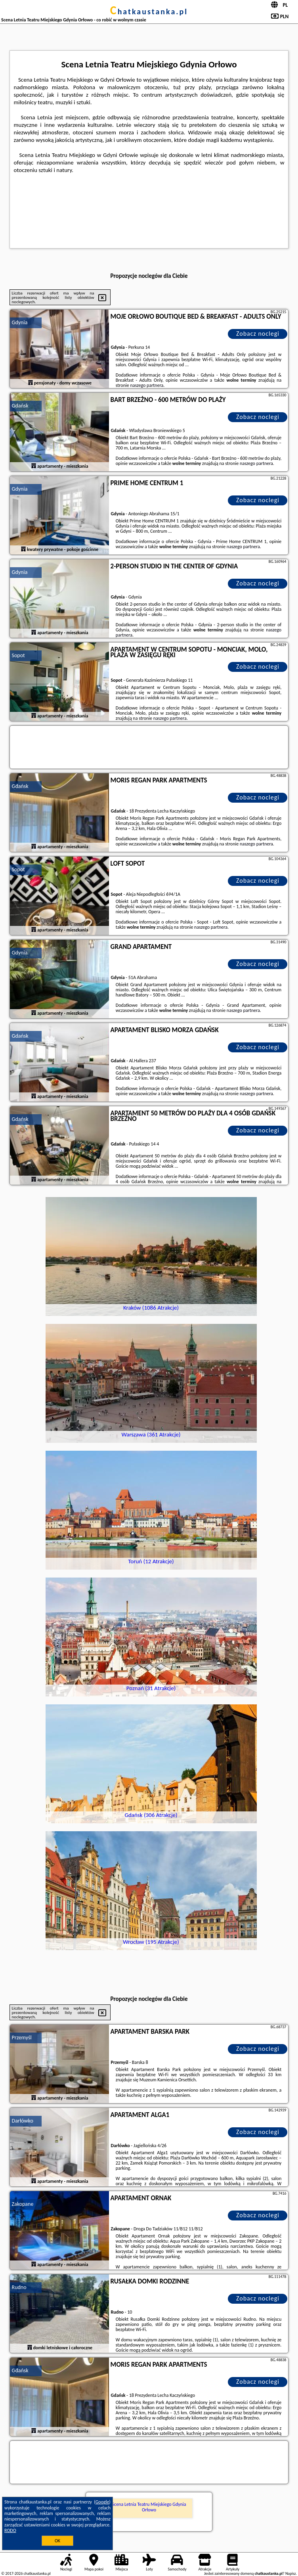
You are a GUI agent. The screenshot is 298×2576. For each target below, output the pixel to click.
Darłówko (22, 2120)
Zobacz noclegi (257, 333)
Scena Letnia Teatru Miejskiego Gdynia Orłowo (149, 2507)
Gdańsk (20, 405)
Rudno (19, 2287)
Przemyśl (22, 2037)
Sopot (18, 655)
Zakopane (23, 2204)
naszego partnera (146, 385)
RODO (10, 2530)
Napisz (290, 2573)
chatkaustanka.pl (149, 11)
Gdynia (20, 322)
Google (102, 2502)
